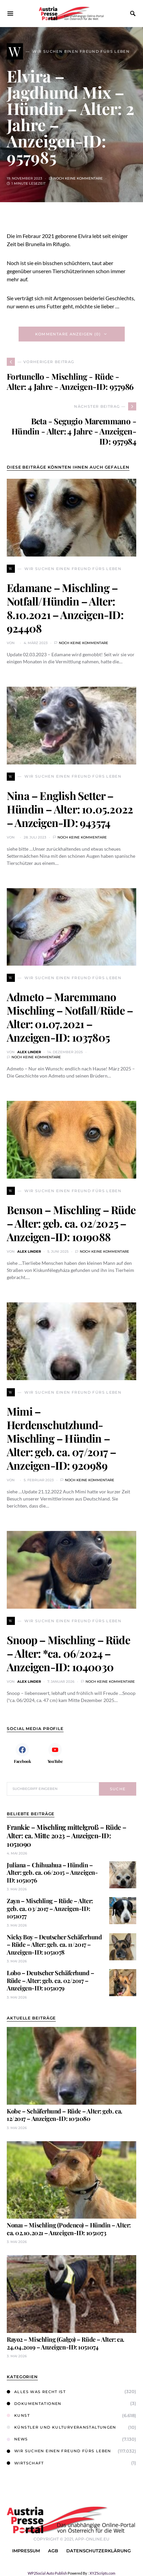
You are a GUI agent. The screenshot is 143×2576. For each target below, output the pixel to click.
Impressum (26, 2550)
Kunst (18, 2415)
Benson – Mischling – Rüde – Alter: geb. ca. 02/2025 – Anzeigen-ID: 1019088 (71, 1223)
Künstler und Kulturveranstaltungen (61, 2427)
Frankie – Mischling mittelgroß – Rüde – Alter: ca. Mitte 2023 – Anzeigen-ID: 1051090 (66, 1835)
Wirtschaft (25, 2463)
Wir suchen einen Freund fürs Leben (59, 2451)
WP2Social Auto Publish (47, 2573)
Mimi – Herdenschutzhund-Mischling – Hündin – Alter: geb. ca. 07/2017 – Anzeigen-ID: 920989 (61, 1438)
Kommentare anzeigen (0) (68, 334)
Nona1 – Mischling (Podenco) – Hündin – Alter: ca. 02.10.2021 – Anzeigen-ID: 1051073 (69, 2229)
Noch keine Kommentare (78, 178)
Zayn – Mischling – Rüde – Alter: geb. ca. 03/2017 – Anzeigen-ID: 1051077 (50, 1908)
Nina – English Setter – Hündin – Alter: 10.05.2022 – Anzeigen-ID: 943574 (70, 809)
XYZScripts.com (102, 2573)
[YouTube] (55, 1753)
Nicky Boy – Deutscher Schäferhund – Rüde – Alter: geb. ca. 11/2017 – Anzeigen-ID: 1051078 (54, 1944)
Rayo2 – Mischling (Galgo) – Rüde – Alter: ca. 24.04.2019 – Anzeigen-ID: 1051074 (65, 2343)
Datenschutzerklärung (98, 2550)
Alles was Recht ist (36, 2391)
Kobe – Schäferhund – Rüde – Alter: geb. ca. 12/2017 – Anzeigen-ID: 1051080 (64, 2115)
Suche (118, 1789)
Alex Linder (29, 1052)
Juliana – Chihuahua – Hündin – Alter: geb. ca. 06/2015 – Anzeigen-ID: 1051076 (52, 1872)
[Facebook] (22, 1753)
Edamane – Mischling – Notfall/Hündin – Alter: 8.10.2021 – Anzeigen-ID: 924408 (65, 607)
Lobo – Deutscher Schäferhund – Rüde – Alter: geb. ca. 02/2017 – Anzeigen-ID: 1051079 (50, 1980)
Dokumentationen (34, 2403)
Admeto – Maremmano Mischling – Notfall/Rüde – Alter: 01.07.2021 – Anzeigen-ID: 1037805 (70, 1016)
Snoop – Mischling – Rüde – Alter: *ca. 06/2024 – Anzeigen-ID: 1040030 (68, 1653)
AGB (53, 2550)
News (17, 2439)
